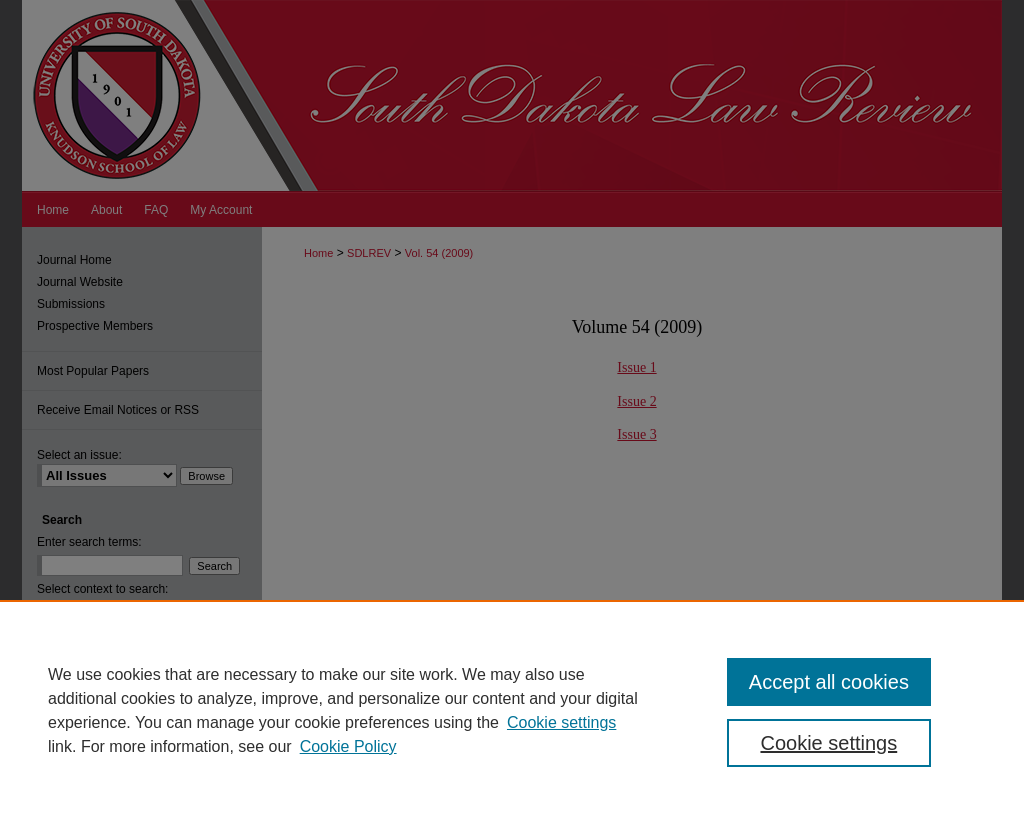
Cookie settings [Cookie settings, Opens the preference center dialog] (828, 743)
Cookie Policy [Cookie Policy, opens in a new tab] (348, 746)
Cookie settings (561, 722)
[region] (512, 710)
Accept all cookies (829, 682)
